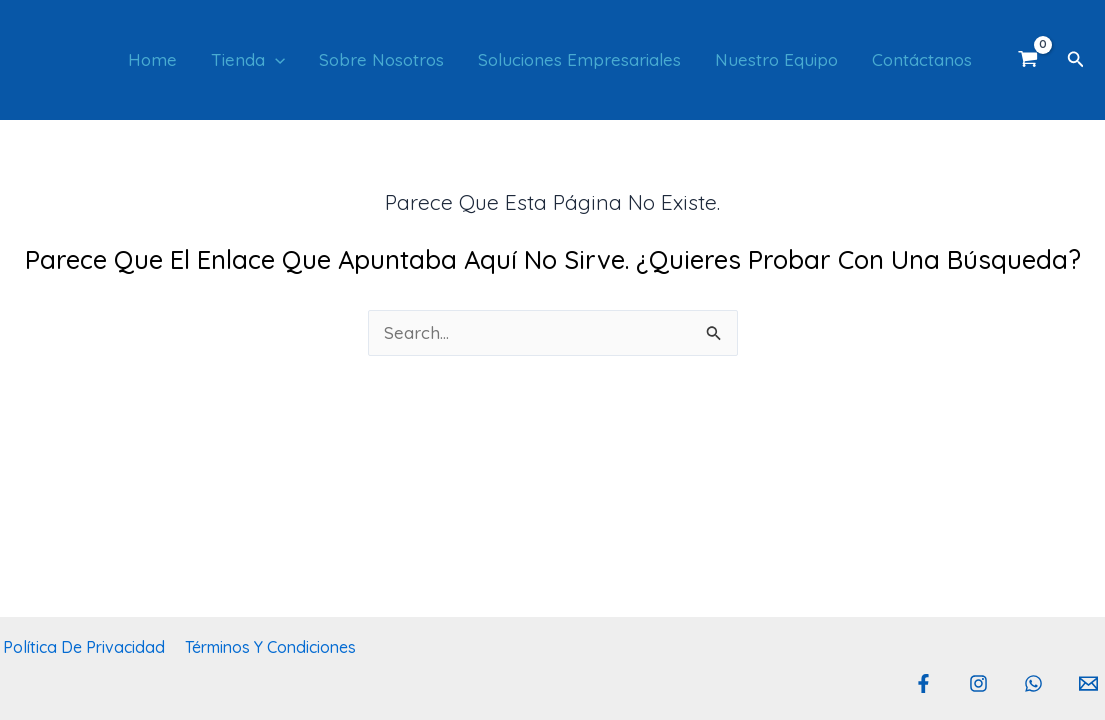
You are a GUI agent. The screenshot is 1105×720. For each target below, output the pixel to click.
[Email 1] (1088, 683)
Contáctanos (922, 59)
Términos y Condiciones (263, 647)
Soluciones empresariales (579, 59)
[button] (275, 60)
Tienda (248, 60)
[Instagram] (978, 683)
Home (152, 59)
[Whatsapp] (1033, 683)
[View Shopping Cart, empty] (1028, 60)
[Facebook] (923, 683)
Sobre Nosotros (381, 59)
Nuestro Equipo (776, 59)
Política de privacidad (81, 647)
